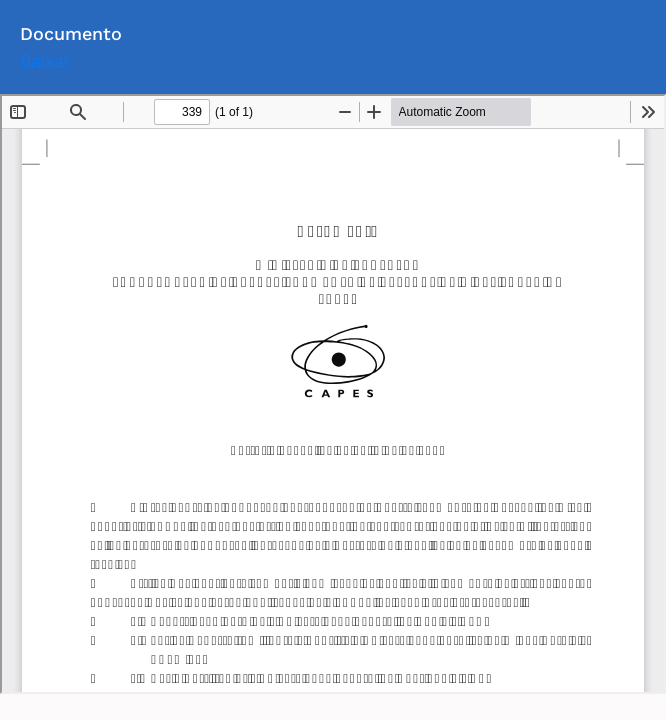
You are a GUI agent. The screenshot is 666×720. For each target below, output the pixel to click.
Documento (71, 33)
